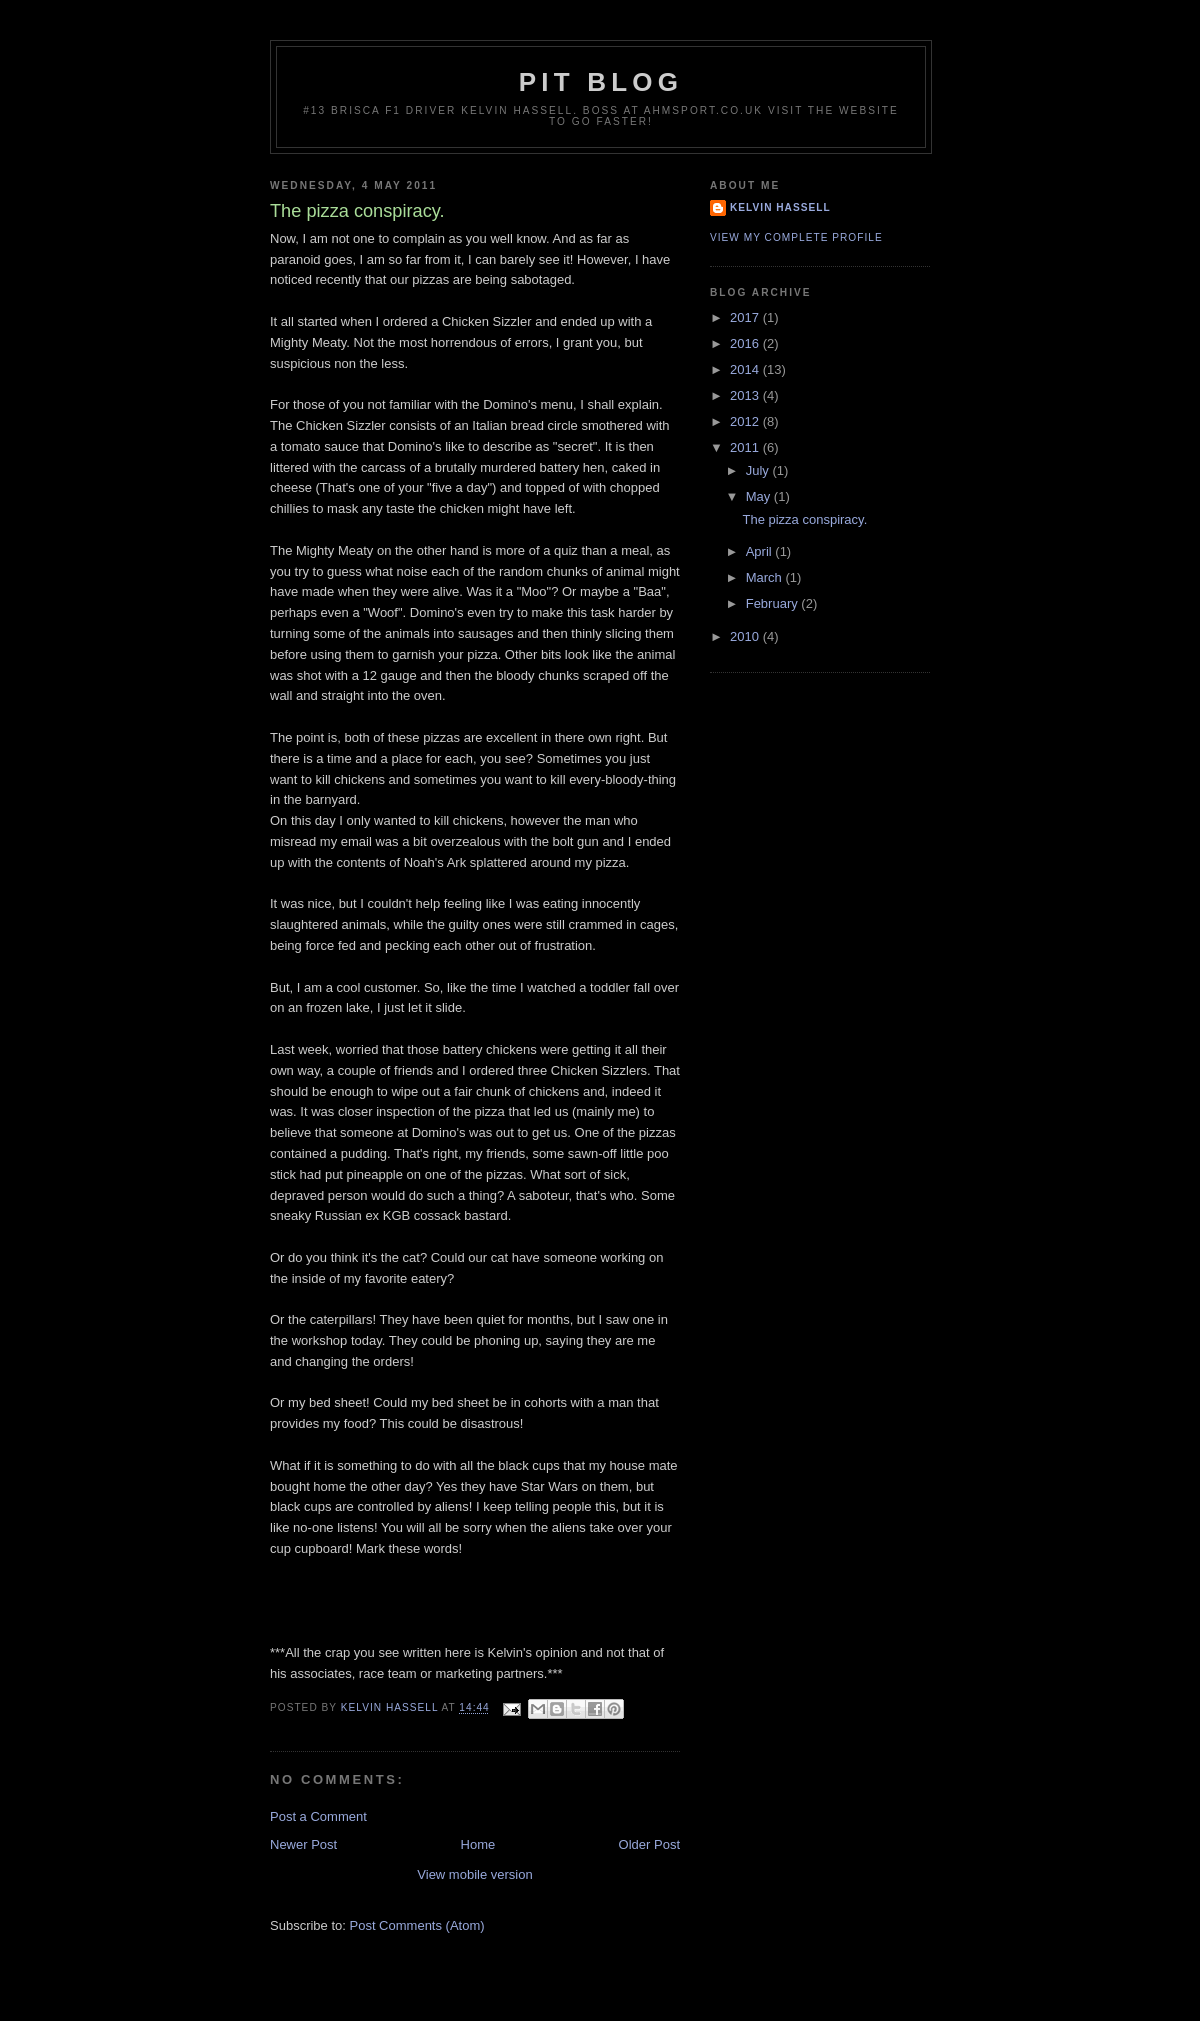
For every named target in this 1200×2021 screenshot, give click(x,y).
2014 (746, 369)
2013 (746, 395)
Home (478, 1844)
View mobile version (474, 1874)
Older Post (649, 1844)
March (766, 577)
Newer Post (303, 1844)
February (774, 603)
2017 (746, 317)
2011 (746, 447)
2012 (746, 421)
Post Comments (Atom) (417, 1925)
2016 (746, 343)
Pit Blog (601, 82)
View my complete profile (796, 237)
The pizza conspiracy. (804, 519)
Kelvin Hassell (780, 207)
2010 (746, 636)
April (761, 551)
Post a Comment (318, 1816)
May (760, 496)
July (759, 470)
